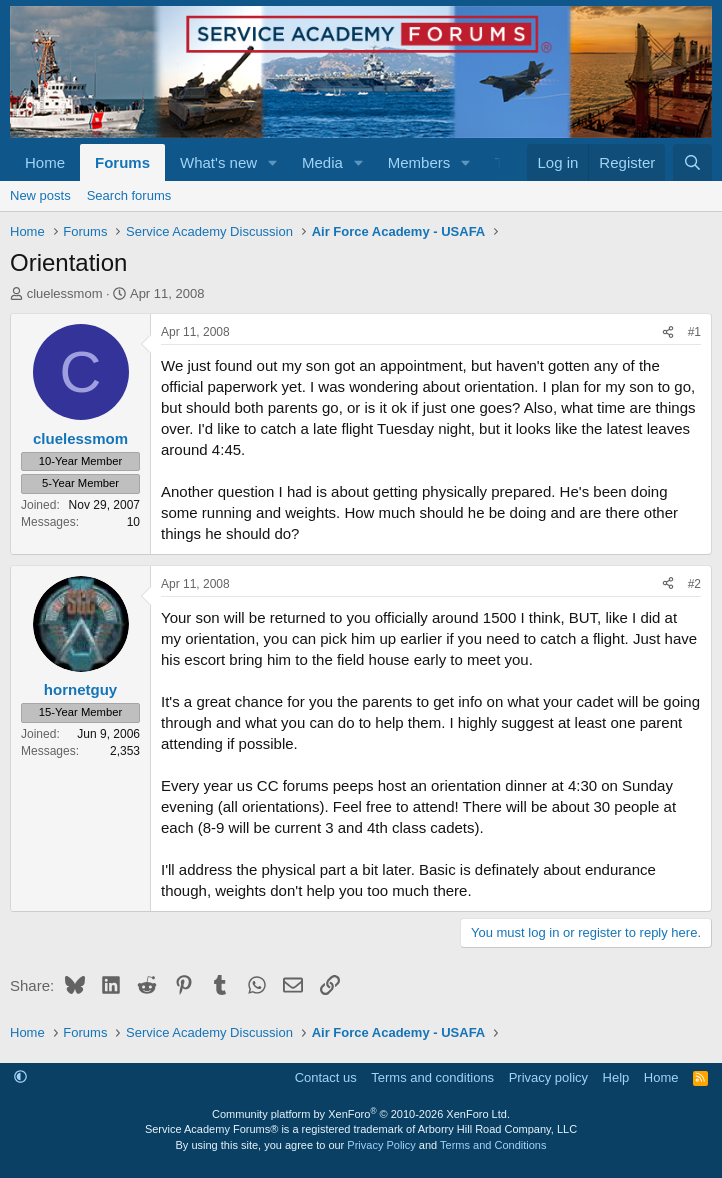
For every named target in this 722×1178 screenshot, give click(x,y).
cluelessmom (65, 293)
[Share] (668, 332)
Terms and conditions (432, 1077)
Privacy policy (548, 1077)
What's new (218, 162)
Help (616, 1077)
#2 (694, 584)
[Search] (692, 162)
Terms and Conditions (493, 1145)
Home (45, 162)
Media (322, 162)
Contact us (326, 1077)
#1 (694, 332)
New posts (40, 195)
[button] (273, 162)
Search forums (129, 195)
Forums (122, 162)
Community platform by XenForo (361, 1114)
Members (419, 162)
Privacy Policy (381, 1145)
